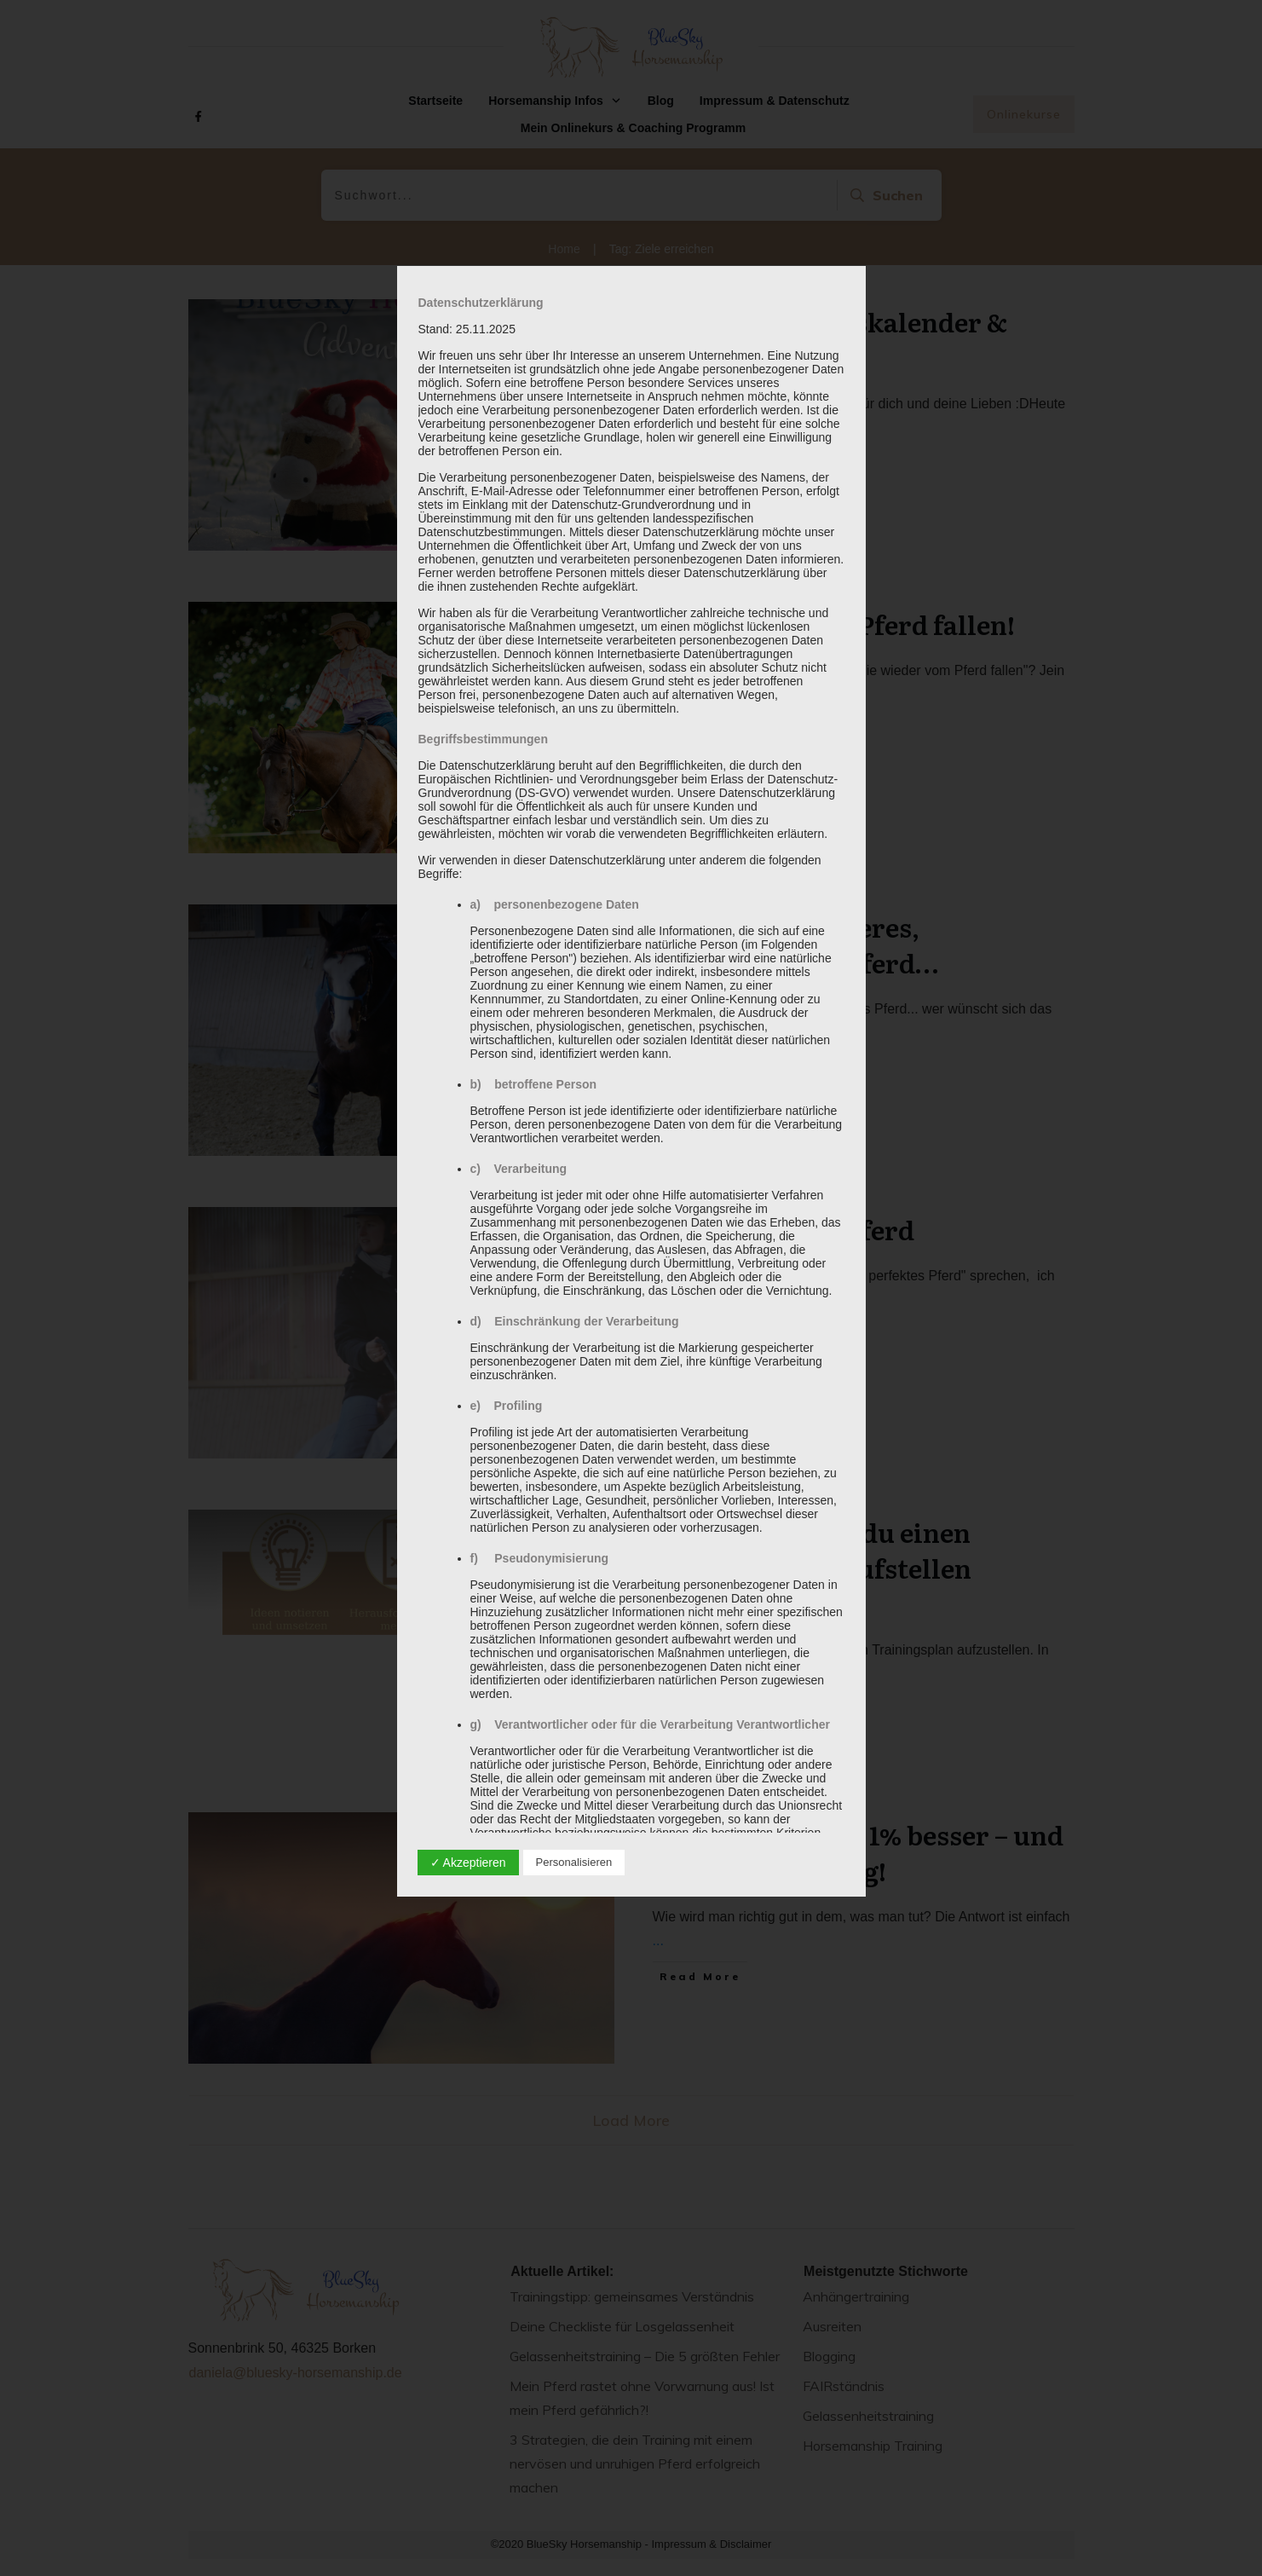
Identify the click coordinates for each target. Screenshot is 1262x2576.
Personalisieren (574, 1862)
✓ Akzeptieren (468, 1862)
